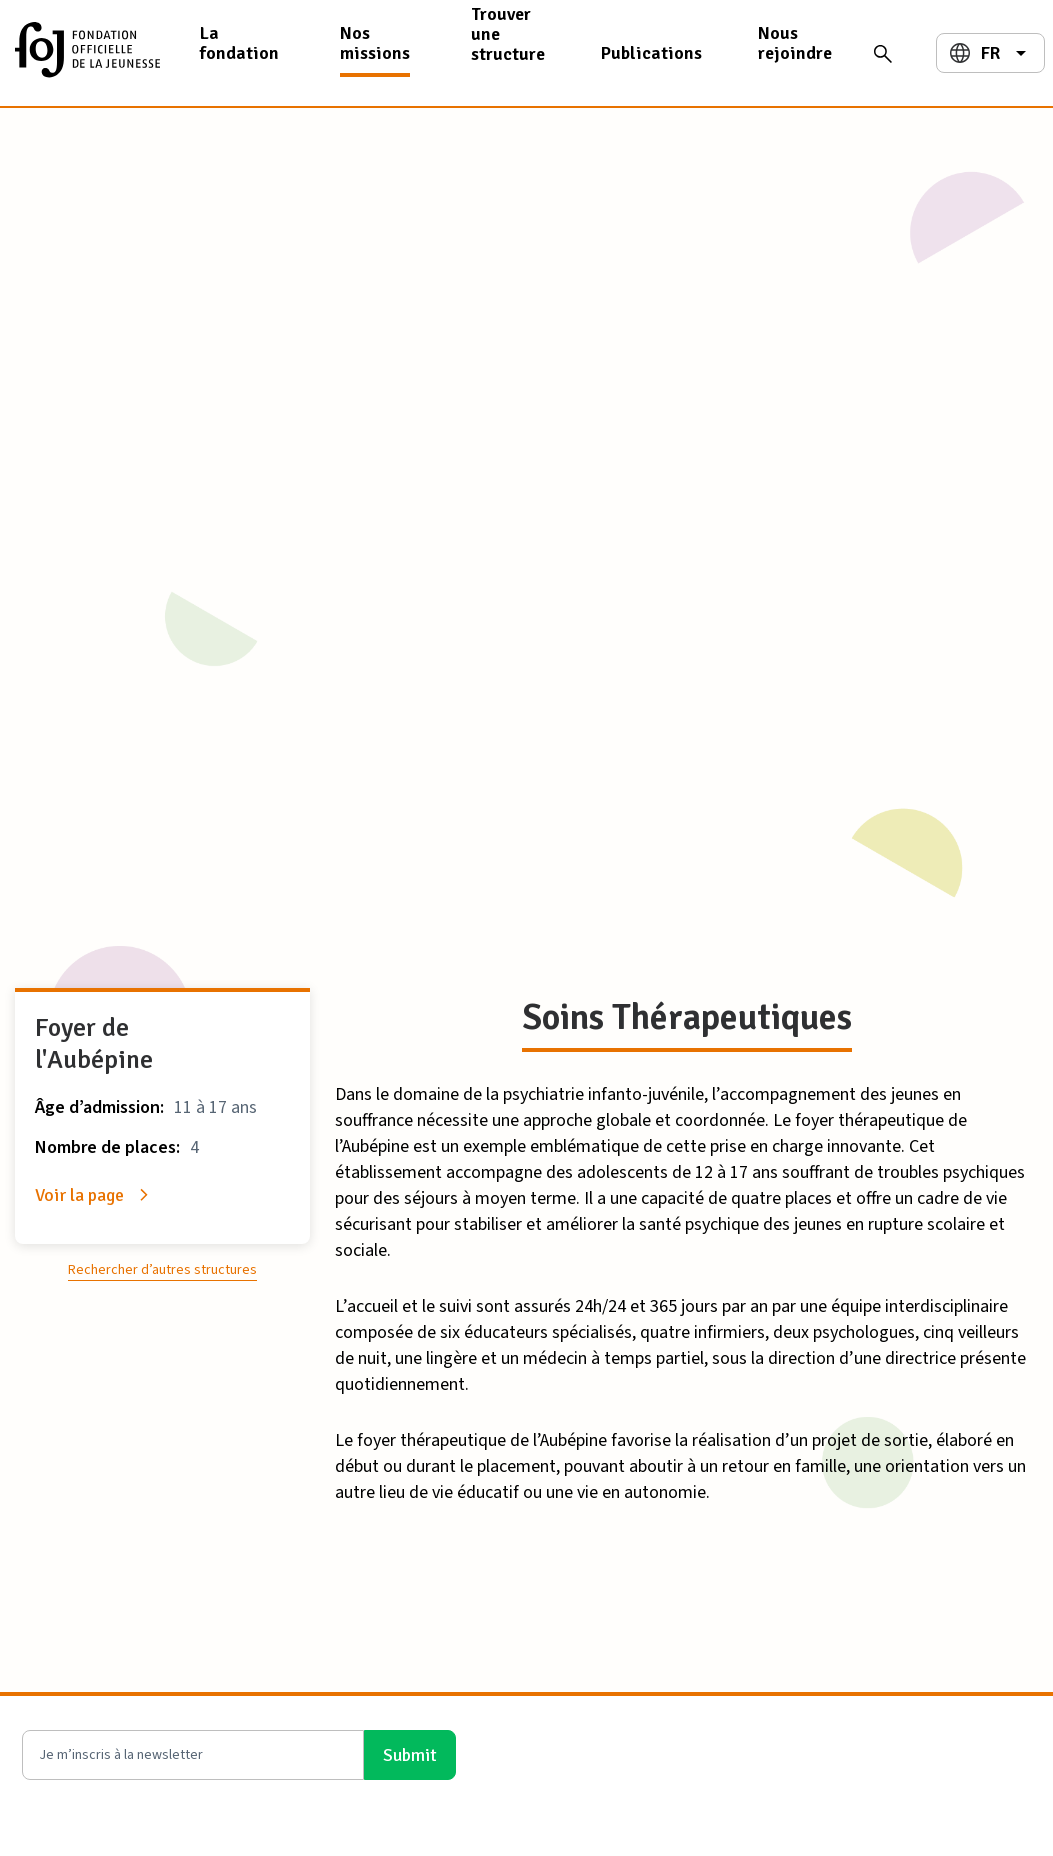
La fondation (239, 43)
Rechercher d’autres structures (162, 1270)
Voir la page (79, 1195)
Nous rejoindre (795, 43)
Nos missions (375, 43)
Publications (651, 53)
